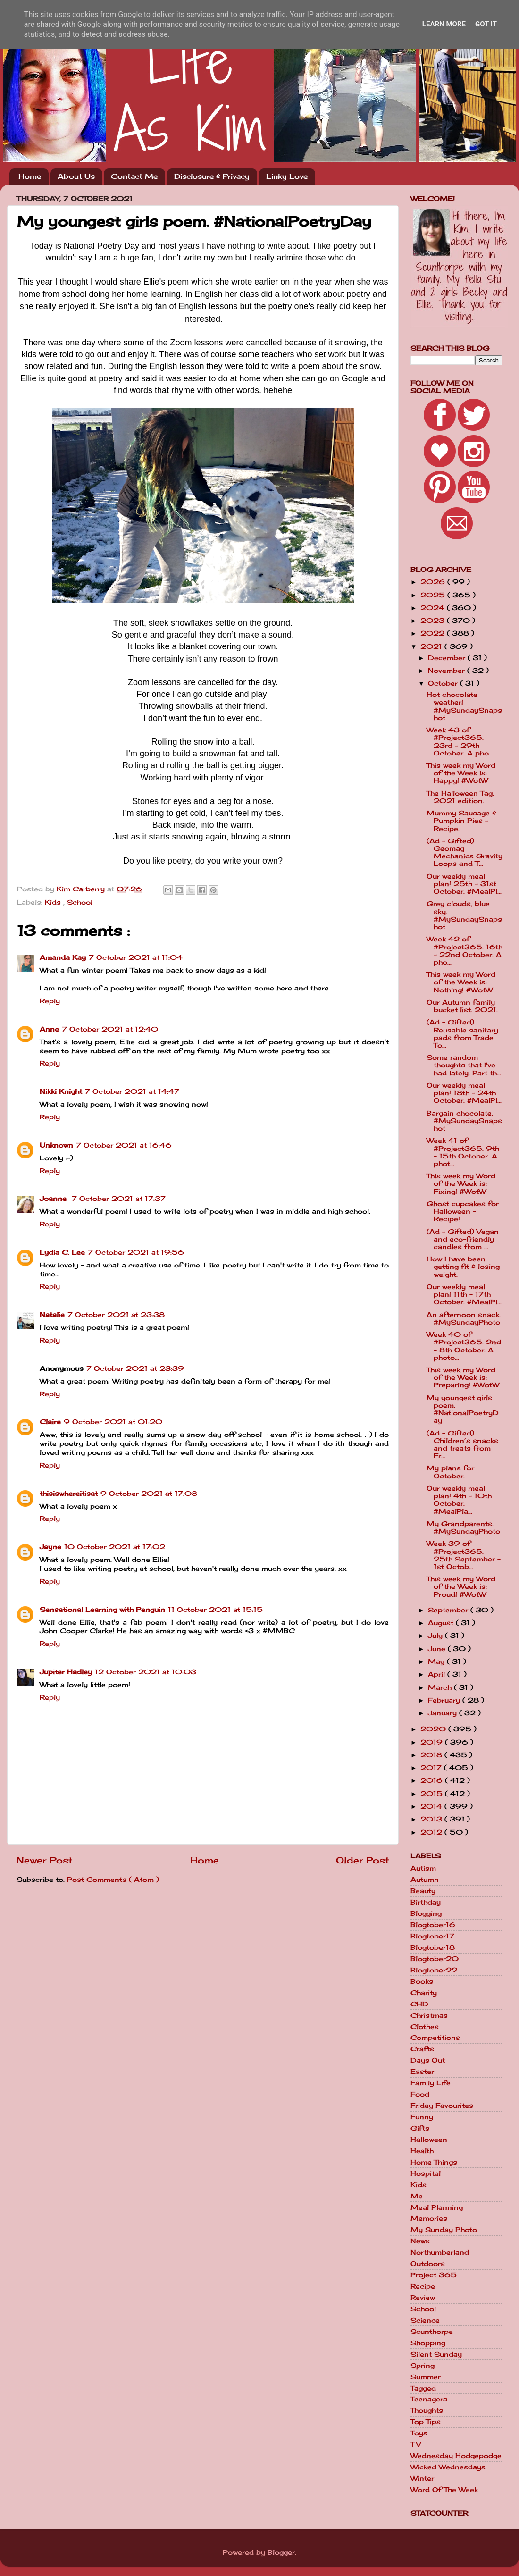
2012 (432, 1832)
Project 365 (433, 2275)
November (447, 670)
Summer (425, 2377)
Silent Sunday (436, 2354)
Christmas (429, 2015)
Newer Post (45, 1860)
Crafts (422, 2049)
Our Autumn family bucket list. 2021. (462, 1006)
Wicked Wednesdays (448, 2467)
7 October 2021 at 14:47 (132, 1091)
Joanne (54, 1198)
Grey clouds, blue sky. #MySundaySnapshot (464, 915)
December (448, 658)
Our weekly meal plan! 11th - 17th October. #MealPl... (464, 1294)
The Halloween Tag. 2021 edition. (460, 797)
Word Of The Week (444, 2489)
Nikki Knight (61, 1091)
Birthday (425, 1902)
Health (422, 2151)
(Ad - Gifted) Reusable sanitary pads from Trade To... (462, 1033)
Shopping (427, 2343)
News (420, 2241)
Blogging (426, 1913)
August (442, 1623)
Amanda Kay (63, 957)
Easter (422, 2071)
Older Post (362, 1860)
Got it (486, 24)
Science (425, 2320)
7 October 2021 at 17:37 (119, 1198)
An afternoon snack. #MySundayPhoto (464, 1318)
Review (422, 2297)
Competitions (435, 2037)
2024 (433, 608)
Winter (422, 2478)
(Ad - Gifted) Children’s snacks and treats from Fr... (462, 1444)
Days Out (427, 2060)
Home (29, 176)
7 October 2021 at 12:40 (110, 1029)
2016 (432, 1780)
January (443, 1713)
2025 (433, 595)
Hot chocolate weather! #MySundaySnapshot (464, 706)
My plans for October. (450, 1471)
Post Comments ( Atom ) (113, 1879)
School (79, 902)
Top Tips (425, 2421)
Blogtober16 (432, 1925)
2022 (433, 633)
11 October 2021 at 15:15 (215, 1609)
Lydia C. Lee (62, 1252)
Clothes (424, 2027)
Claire (50, 1422)
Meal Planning (436, 2207)
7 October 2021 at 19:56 (136, 1252)
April (437, 1674)
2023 (433, 620)
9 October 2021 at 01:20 (113, 1422)
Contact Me (134, 176)
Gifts (419, 2128)
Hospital (425, 2173)
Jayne (50, 1547)
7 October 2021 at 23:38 (116, 1314)
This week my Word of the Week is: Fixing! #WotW (461, 1183)
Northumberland (439, 2252)
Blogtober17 (432, 1936)
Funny (421, 2117)
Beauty (422, 1891)
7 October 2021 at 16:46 (124, 1145)
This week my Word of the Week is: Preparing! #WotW (463, 1377)
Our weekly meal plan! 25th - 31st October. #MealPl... (464, 884)
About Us (76, 176)
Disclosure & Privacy (212, 176)
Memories (428, 2218)
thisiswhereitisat (69, 1493)
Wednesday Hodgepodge (456, 2455)
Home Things (433, 2162)
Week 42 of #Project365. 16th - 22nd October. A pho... (464, 950)
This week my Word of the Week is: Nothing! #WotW (461, 982)
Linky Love (287, 176)
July (436, 1635)
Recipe (422, 2286)
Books (421, 1981)
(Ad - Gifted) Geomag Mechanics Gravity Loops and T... (464, 852)
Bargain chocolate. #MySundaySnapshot (464, 1120)
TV (415, 2444)
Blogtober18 (432, 1947)
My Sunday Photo (443, 2229)
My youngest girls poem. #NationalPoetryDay (463, 1409)
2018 (432, 1755)
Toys (418, 2433)
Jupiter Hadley (66, 1672)
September (449, 1610)
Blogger (281, 2552)
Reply (50, 1001)
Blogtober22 (433, 1970)
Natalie (52, 1314)
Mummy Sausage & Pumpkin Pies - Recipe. (461, 820)
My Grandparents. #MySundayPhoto (463, 1527)
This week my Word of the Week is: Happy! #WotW (461, 773)
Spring (422, 2365)
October (444, 683)
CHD (419, 2004)
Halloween (428, 2139)
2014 (432, 1806)
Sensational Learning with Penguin (102, 1609)
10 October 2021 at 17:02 (114, 1547)
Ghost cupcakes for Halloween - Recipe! (463, 1211)
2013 (432, 1819)
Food (419, 2094)
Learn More (444, 24)
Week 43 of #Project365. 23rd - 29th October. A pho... (460, 741)
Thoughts (426, 2410)
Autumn (424, 1879)
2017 (432, 1767)
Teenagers (428, 2399)
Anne (49, 1029)
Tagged (423, 2388)
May (437, 1661)
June (438, 1649)
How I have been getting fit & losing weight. (463, 1266)
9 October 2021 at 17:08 (148, 1493)
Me (416, 2196)
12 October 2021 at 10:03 (145, 1672)
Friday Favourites (441, 2105)
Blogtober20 (434, 1959)
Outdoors (427, 2263)
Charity (423, 1993)
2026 (433, 582)
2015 (432, 1793)
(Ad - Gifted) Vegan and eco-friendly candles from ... (463, 1239)
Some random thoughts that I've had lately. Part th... (464, 1065)
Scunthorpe (431, 2331)
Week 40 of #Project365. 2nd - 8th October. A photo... (464, 1346)
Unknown (56, 1145)
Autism (423, 1868)
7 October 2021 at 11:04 (136, 957)
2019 (432, 1742)
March (441, 1687)
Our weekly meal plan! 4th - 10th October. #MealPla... (459, 1500)
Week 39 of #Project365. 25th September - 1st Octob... (464, 1555)
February (445, 1700)
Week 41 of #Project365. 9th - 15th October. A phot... (463, 1152)
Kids (54, 902)
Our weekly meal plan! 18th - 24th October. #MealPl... (464, 1093)
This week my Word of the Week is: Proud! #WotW (461, 1586)
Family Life (430, 2083)
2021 (432, 646)
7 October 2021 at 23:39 (135, 1368)
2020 (434, 1729)
